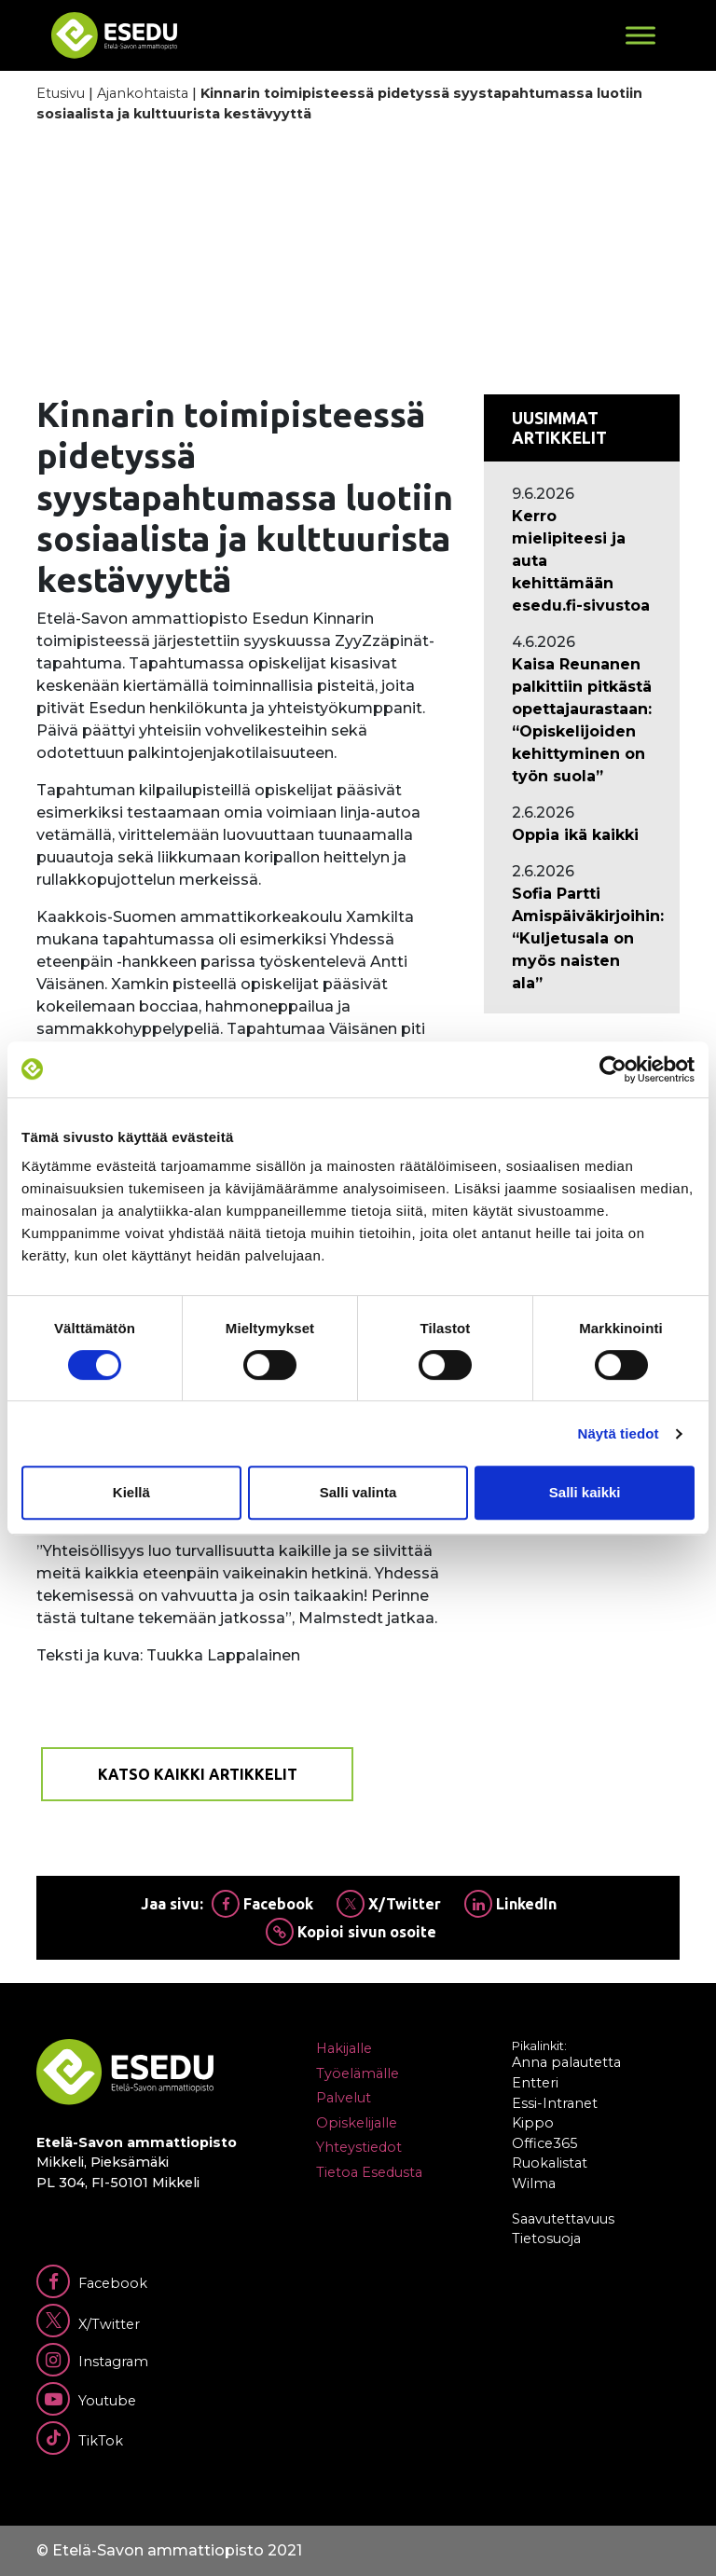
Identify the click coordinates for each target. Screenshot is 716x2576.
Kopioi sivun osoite (351, 1931)
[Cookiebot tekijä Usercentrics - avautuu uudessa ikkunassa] (613, 1069)
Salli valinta (358, 1492)
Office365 (544, 2143)
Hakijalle (344, 2048)
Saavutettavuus (563, 2219)
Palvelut (343, 2097)
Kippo (533, 2123)
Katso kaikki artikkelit (197, 1774)
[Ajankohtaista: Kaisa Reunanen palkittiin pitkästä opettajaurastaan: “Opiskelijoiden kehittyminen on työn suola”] (582, 721)
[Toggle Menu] (640, 35)
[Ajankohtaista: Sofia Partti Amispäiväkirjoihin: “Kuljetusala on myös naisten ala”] (582, 939)
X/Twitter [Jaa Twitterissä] (389, 1903)
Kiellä (131, 1492)
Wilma (534, 2183)
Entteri (535, 2082)
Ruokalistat (549, 2163)
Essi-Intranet (555, 2103)
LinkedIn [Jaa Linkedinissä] (510, 1903)
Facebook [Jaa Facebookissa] (262, 1903)
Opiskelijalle (356, 2123)
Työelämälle (357, 2073)
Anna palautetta (566, 2062)
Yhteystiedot (359, 2147)
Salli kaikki (585, 1492)
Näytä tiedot (618, 1433)
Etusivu (60, 93)
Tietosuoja (546, 2238)
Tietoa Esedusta (369, 2172)
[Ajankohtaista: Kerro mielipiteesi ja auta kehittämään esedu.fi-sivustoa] (582, 561)
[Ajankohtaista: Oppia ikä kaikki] (582, 835)
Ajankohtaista (142, 93)
